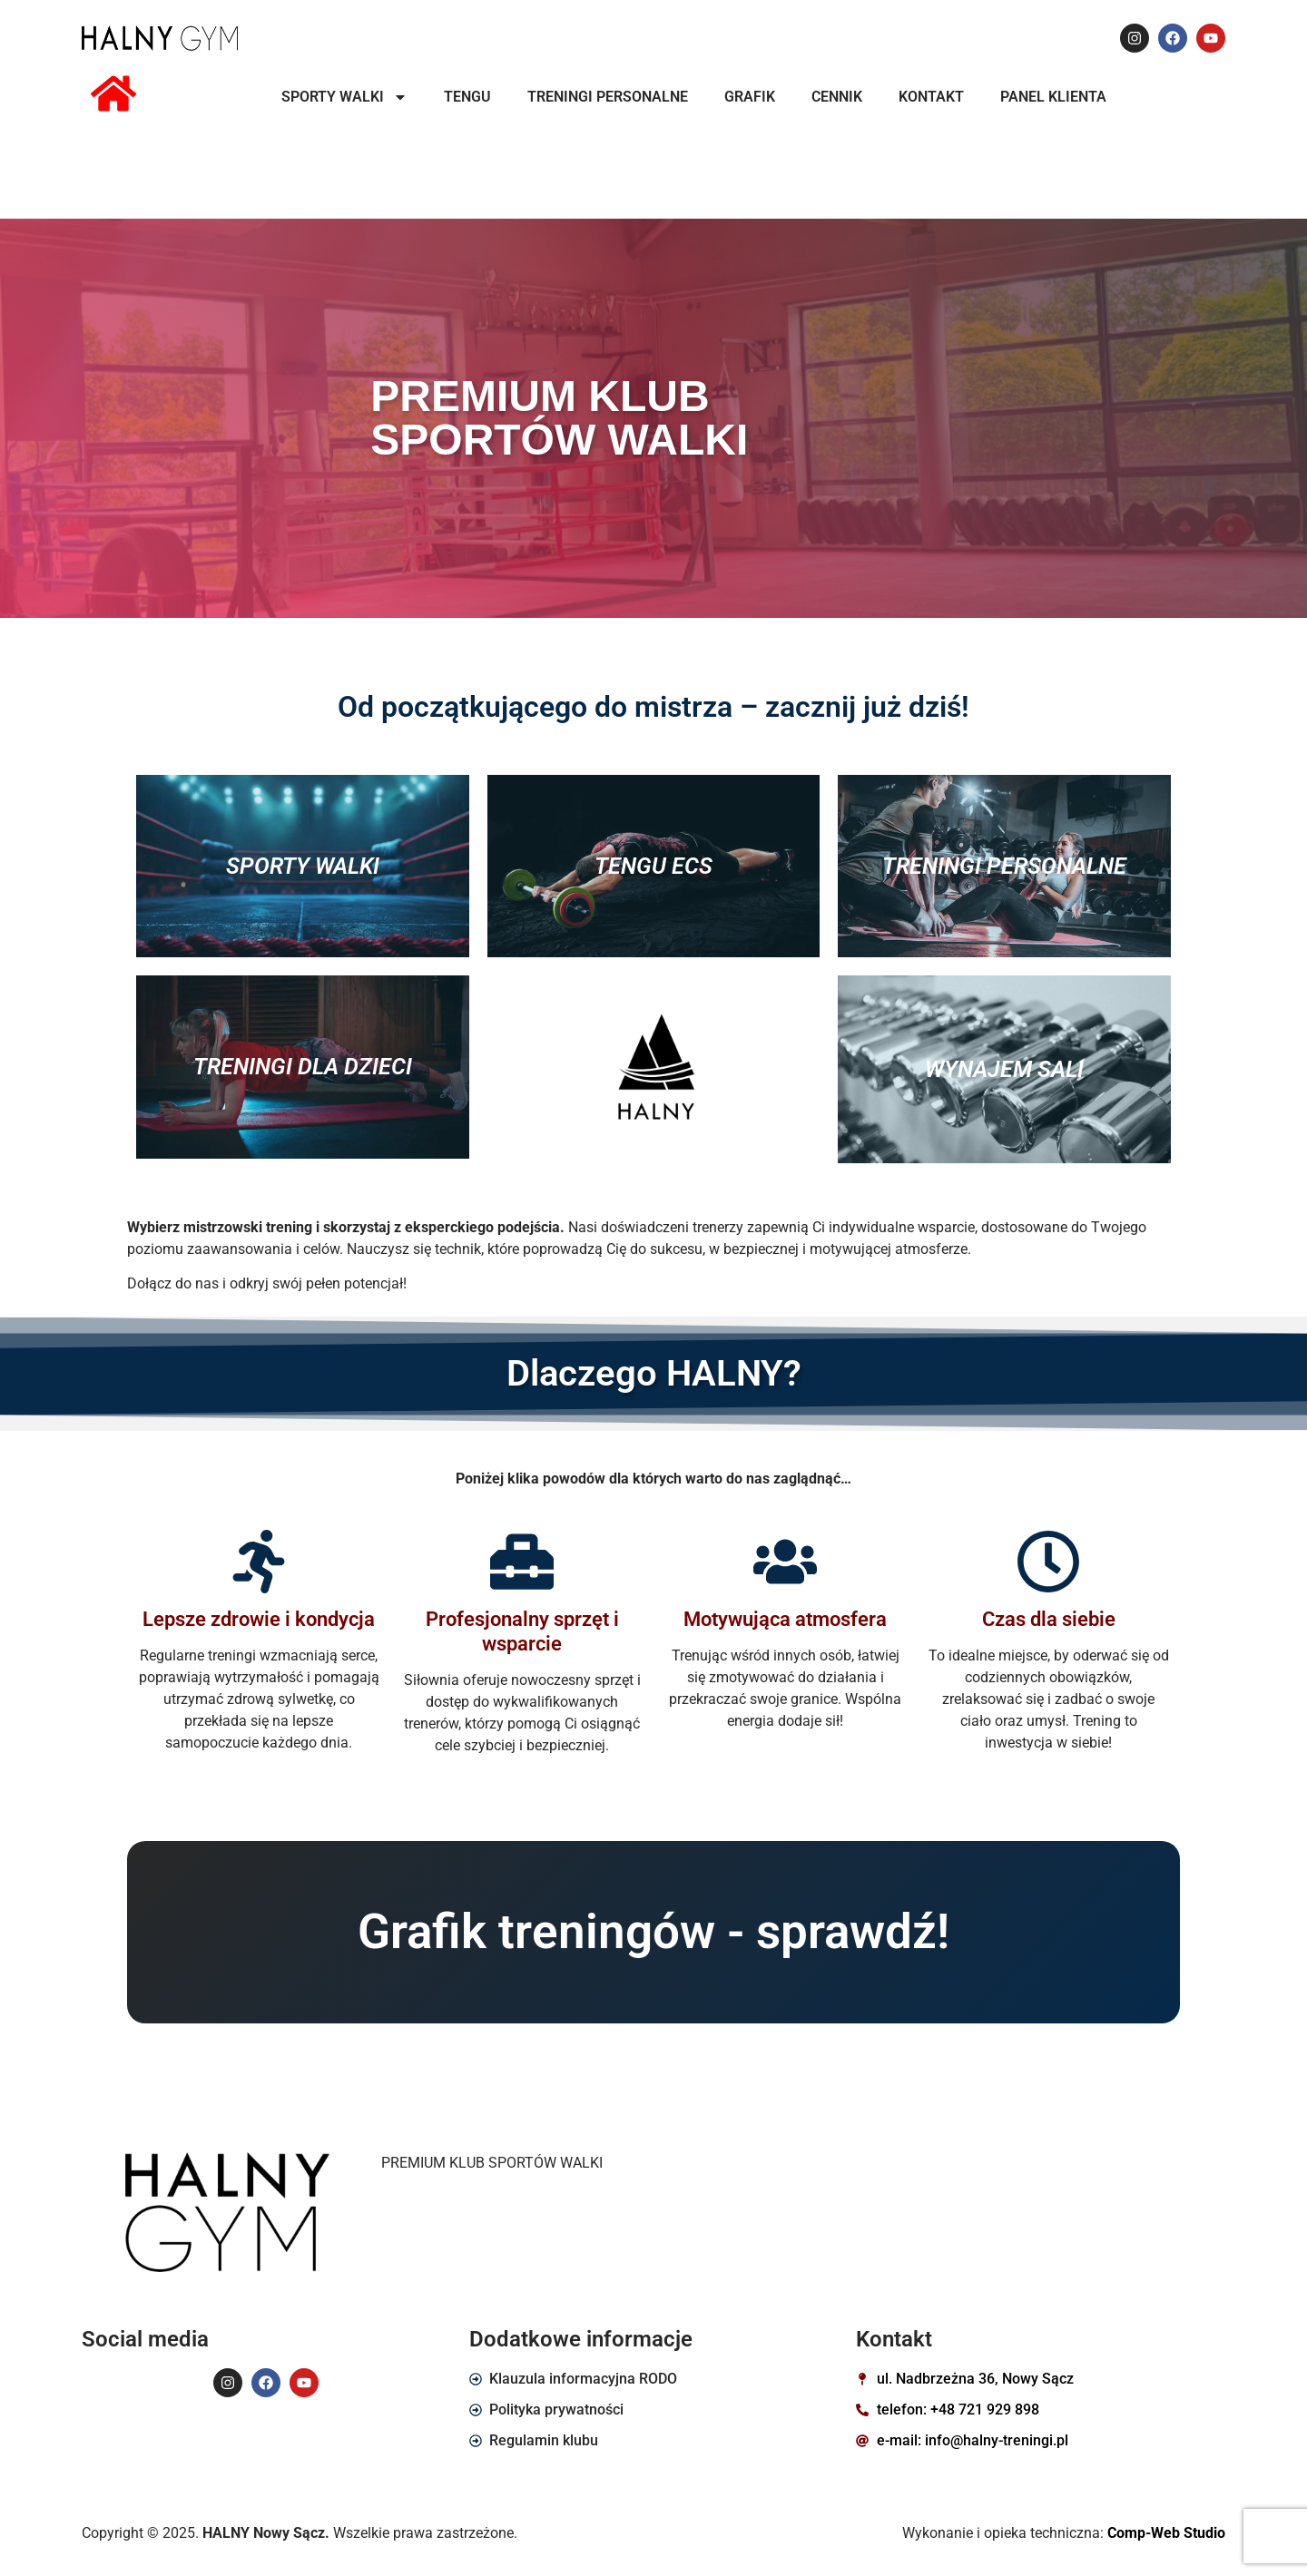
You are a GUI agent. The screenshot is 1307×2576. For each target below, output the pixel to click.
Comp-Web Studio (1166, 2533)
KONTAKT (931, 96)
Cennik (836, 96)
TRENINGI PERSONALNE (607, 96)
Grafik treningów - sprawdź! (653, 1932)
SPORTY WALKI (344, 97)
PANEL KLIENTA (1053, 96)
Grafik (749, 96)
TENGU (467, 96)
